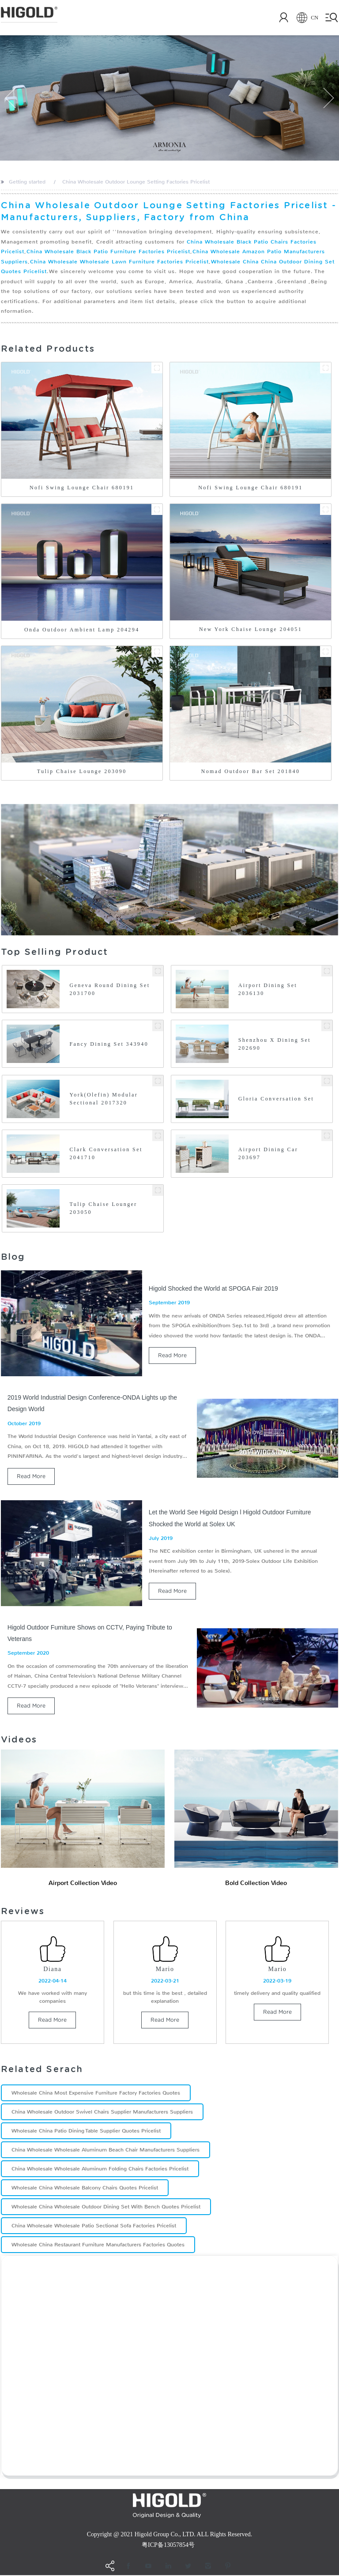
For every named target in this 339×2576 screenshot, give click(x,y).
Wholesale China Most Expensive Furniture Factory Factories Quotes (95, 2093)
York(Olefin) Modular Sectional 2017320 (103, 1099)
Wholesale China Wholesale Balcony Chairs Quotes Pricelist (84, 2188)
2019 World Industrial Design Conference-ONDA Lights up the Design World (92, 1403)
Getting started (27, 181)
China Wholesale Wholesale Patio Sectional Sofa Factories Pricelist (93, 2226)
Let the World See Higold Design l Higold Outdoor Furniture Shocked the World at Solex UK (230, 1518)
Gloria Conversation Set (276, 1099)
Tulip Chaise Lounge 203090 (82, 771)
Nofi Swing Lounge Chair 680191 (82, 487)
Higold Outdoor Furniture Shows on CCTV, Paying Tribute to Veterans (90, 1633)
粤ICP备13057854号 (168, 2546)
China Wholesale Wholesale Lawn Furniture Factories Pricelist (119, 261)
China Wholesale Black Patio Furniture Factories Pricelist (108, 251)
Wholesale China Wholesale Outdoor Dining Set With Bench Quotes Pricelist (105, 2207)
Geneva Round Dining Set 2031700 (109, 989)
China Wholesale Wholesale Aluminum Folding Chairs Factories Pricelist (99, 2169)
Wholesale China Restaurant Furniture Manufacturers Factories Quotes (98, 2245)
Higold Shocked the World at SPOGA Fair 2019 (213, 1288)
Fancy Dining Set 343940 (108, 1044)
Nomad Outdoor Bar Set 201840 (250, 771)
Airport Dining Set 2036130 (268, 989)
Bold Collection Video (256, 1883)
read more (172, 1355)
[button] (10, 98)
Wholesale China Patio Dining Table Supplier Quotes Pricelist (86, 2131)
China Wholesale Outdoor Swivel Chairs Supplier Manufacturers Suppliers (102, 2112)
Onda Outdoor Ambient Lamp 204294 (81, 630)
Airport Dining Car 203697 (268, 1153)
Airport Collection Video (83, 1883)
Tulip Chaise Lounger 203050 (103, 1208)
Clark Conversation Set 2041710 (105, 1153)
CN (302, 17)
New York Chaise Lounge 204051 (250, 629)
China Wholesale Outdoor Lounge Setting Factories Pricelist (136, 181)
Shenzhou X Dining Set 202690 (274, 1044)
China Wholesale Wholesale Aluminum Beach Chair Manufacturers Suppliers (105, 2150)
